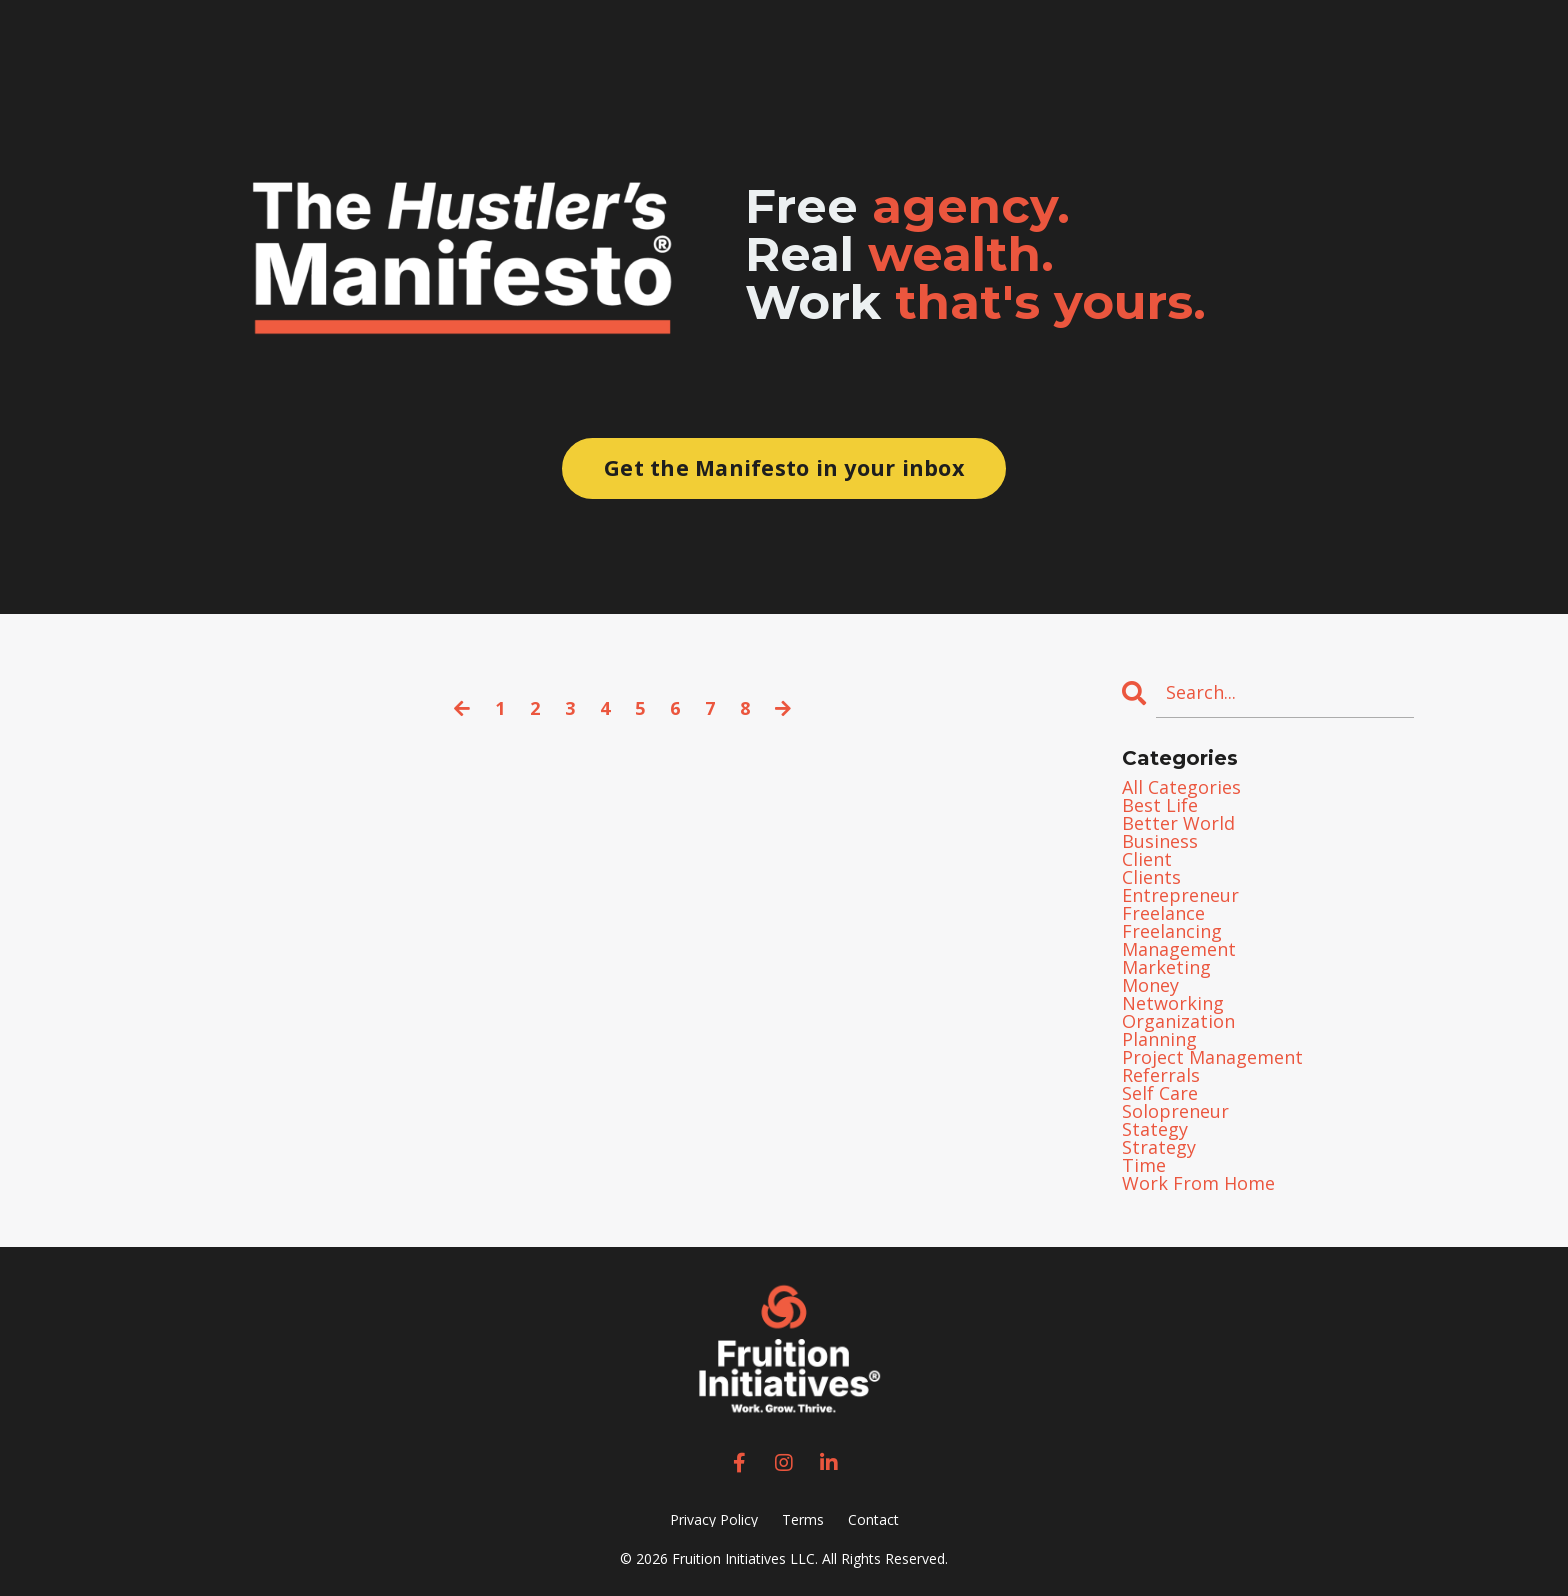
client (1147, 859)
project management (1212, 1057)
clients (1151, 877)
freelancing (1172, 931)
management (1179, 949)
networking (1173, 1003)
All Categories (1181, 787)
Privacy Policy (714, 1519)
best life (1160, 805)
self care (1160, 1093)
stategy (1155, 1129)
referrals (1161, 1075)
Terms (803, 1519)
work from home (1198, 1183)
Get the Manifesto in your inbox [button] (784, 467)
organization (1178, 1021)
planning (1159, 1039)
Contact (873, 1519)
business (1160, 841)
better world (1178, 823)
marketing (1166, 967)
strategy (1159, 1147)
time (1144, 1165)
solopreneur (1175, 1111)
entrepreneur (1180, 895)
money (1150, 985)
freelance (1163, 913)
